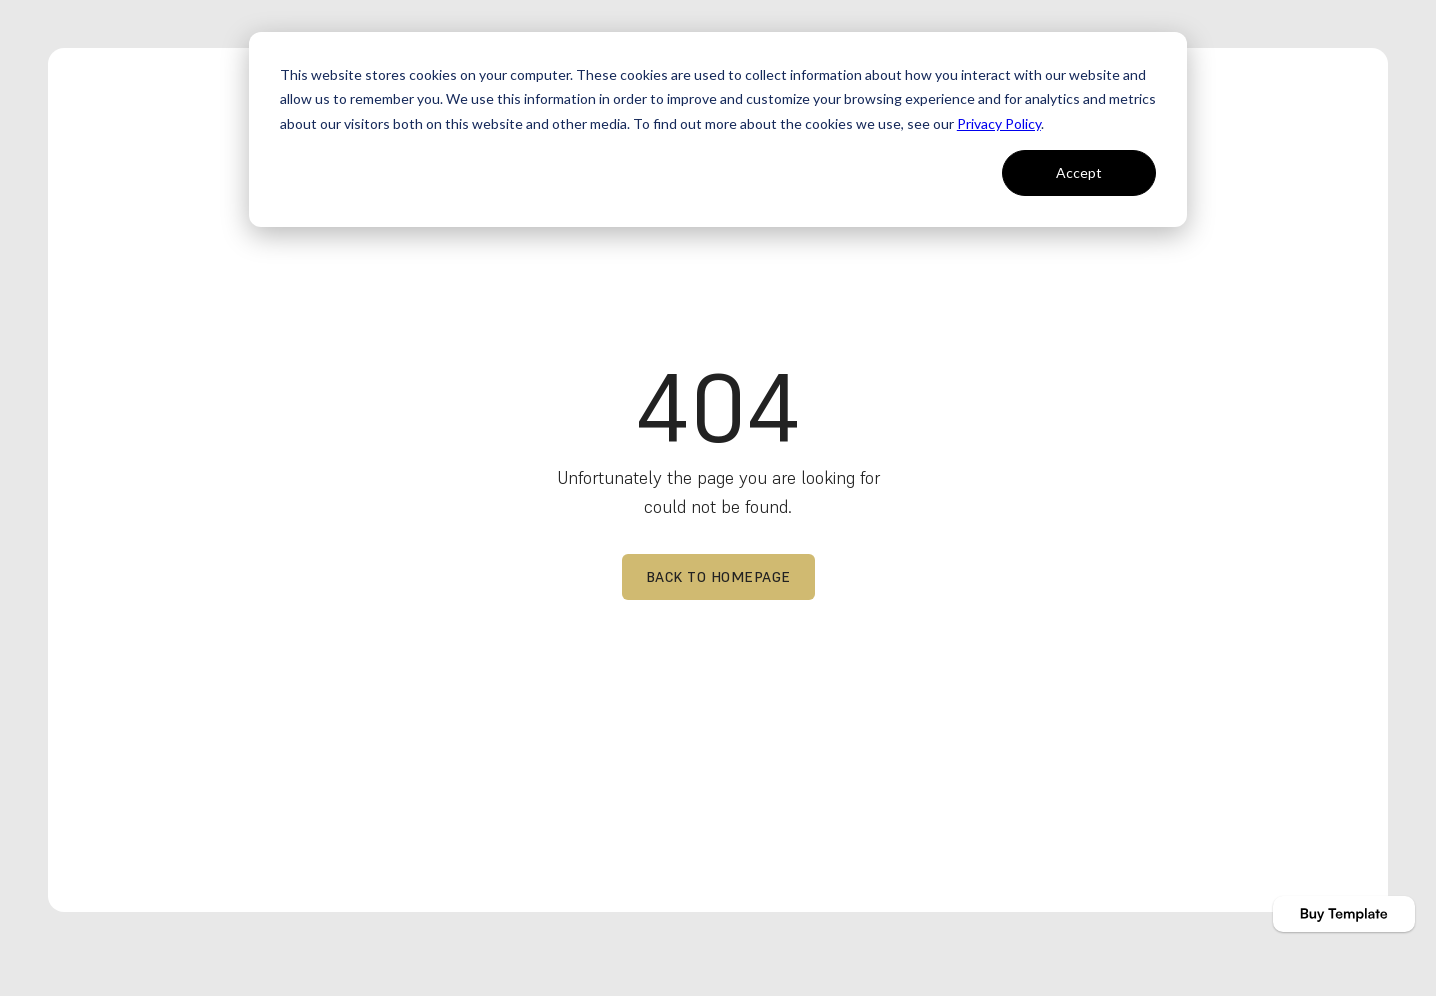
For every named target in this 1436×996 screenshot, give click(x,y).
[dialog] (718, 129)
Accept (1079, 172)
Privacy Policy (999, 123)
